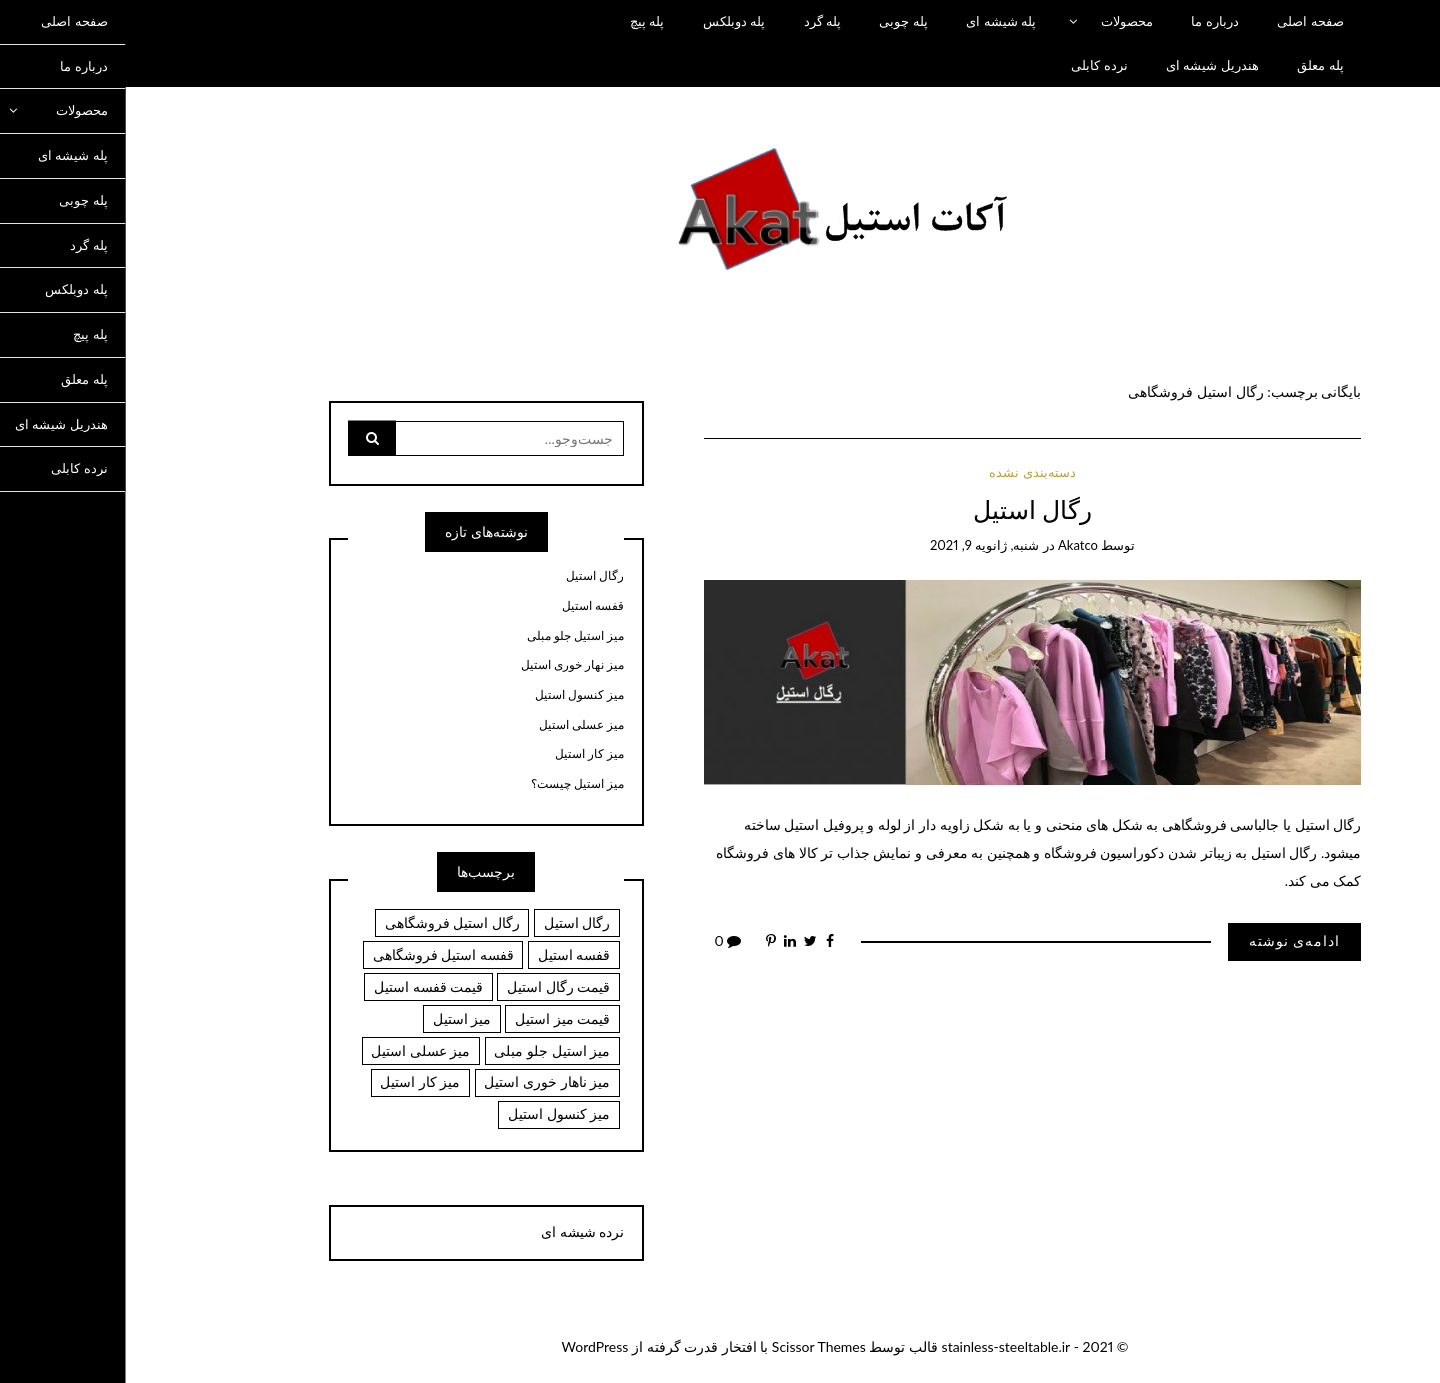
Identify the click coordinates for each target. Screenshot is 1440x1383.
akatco (953, 545)
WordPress (470, 1346)
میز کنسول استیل (454, 695)
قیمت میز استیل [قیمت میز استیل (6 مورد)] (437, 1018)
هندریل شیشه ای (1087, 65)
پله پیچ (522, 21)
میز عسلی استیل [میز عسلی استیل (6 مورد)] (295, 1050)
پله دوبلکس (609, 21)
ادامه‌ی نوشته (1170, 940)
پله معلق (1195, 65)
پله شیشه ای (876, 21)
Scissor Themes (694, 1346)
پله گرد (697, 21)
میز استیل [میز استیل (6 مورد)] (337, 1018)
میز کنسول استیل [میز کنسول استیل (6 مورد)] (434, 1113)
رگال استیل (907, 509)
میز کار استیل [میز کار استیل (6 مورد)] (295, 1081)
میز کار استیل (464, 754)
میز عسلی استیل (456, 725)
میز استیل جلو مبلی (450, 636)
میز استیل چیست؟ (452, 784)
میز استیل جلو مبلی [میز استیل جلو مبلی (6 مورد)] (427, 1050)
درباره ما (1089, 21)
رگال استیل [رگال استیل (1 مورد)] (452, 922)
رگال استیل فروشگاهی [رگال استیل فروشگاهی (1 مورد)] (327, 922)
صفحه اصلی (1185, 21)
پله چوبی (778, 21)
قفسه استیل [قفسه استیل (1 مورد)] (449, 954)
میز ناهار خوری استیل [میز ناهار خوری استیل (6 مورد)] (422, 1081)
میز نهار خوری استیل (447, 665)
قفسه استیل (468, 606)
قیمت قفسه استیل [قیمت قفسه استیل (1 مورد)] (303, 986)
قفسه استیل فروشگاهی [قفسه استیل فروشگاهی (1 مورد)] (318, 954)
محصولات (1002, 21)
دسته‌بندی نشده (907, 472)
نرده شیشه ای (457, 1231)
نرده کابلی (974, 65)
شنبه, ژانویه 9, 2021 (860, 545)
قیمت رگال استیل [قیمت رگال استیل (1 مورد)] (433, 986)
